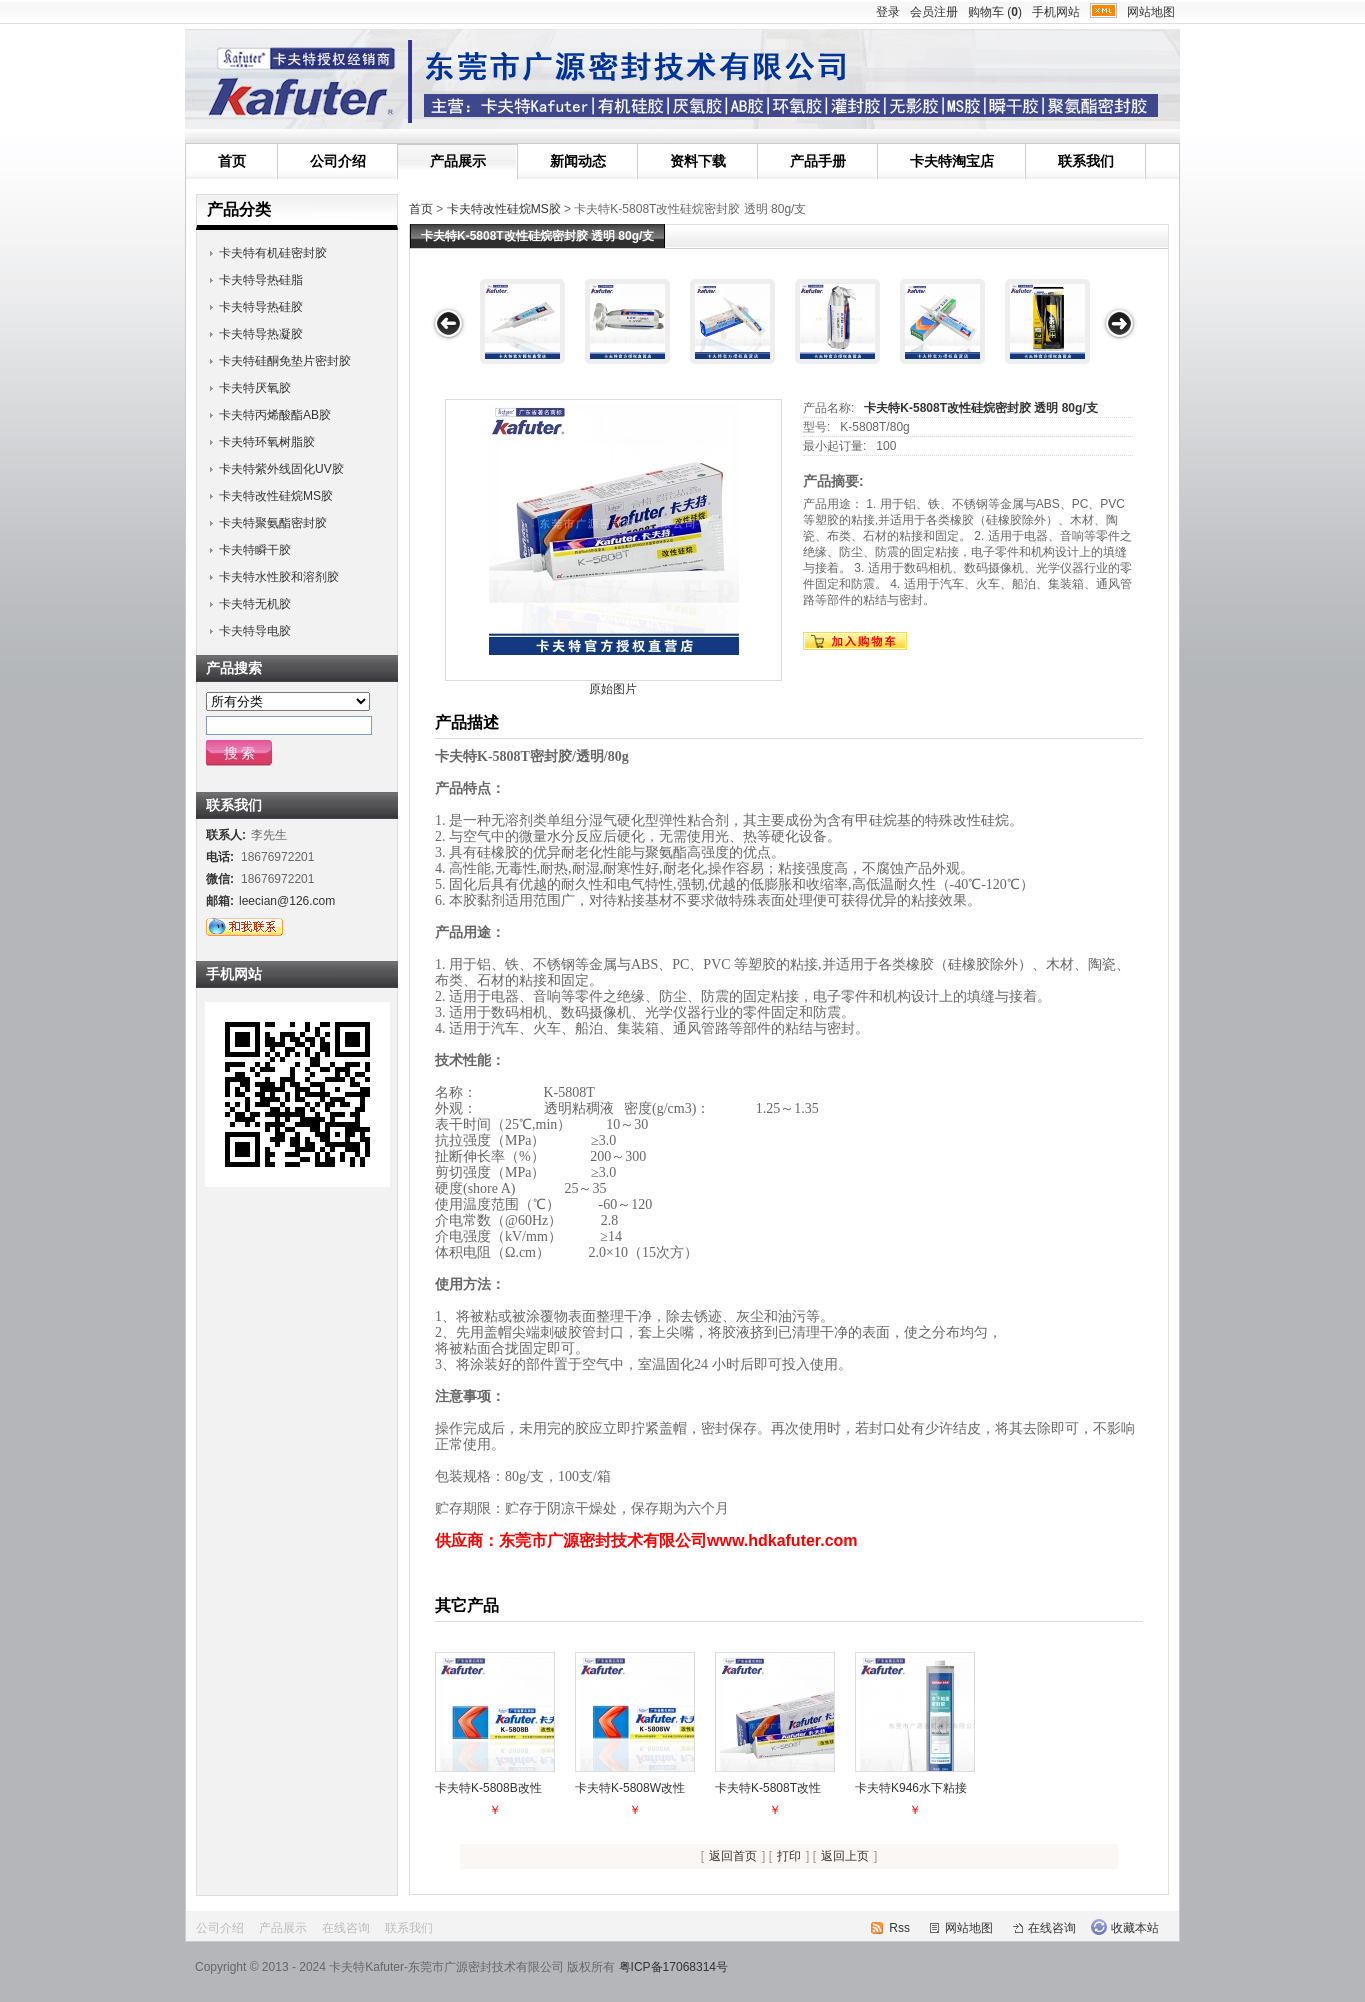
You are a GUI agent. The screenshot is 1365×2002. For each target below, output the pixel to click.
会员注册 (934, 12)
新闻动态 (578, 161)
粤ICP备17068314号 (673, 1967)
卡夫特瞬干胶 (255, 550)
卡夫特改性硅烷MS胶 (504, 209)
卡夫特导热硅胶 (261, 307)
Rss (899, 1928)
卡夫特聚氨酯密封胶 (273, 523)
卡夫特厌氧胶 (255, 388)
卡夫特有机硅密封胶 (273, 253)
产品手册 (818, 161)
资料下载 (698, 161)
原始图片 (613, 689)
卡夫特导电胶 (255, 631)
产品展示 (458, 161)
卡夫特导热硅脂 (261, 280)
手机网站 (1056, 12)
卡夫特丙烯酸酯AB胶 (275, 415)
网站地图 (1151, 12)
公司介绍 (338, 161)
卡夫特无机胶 (255, 604)
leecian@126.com (287, 901)
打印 (789, 1856)
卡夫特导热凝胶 (261, 334)
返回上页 (845, 1856)
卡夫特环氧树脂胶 (267, 442)
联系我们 (1086, 161)
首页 (232, 161)
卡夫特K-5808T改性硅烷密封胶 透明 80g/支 (980, 408)
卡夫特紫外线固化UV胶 (281, 469)
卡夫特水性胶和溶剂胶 (279, 577)
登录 (888, 12)
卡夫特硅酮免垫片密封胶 (285, 361)
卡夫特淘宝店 (952, 161)
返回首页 (733, 1856)
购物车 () (995, 12)
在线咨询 (346, 1928)
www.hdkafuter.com (784, 1540)
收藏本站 (1135, 1928)
